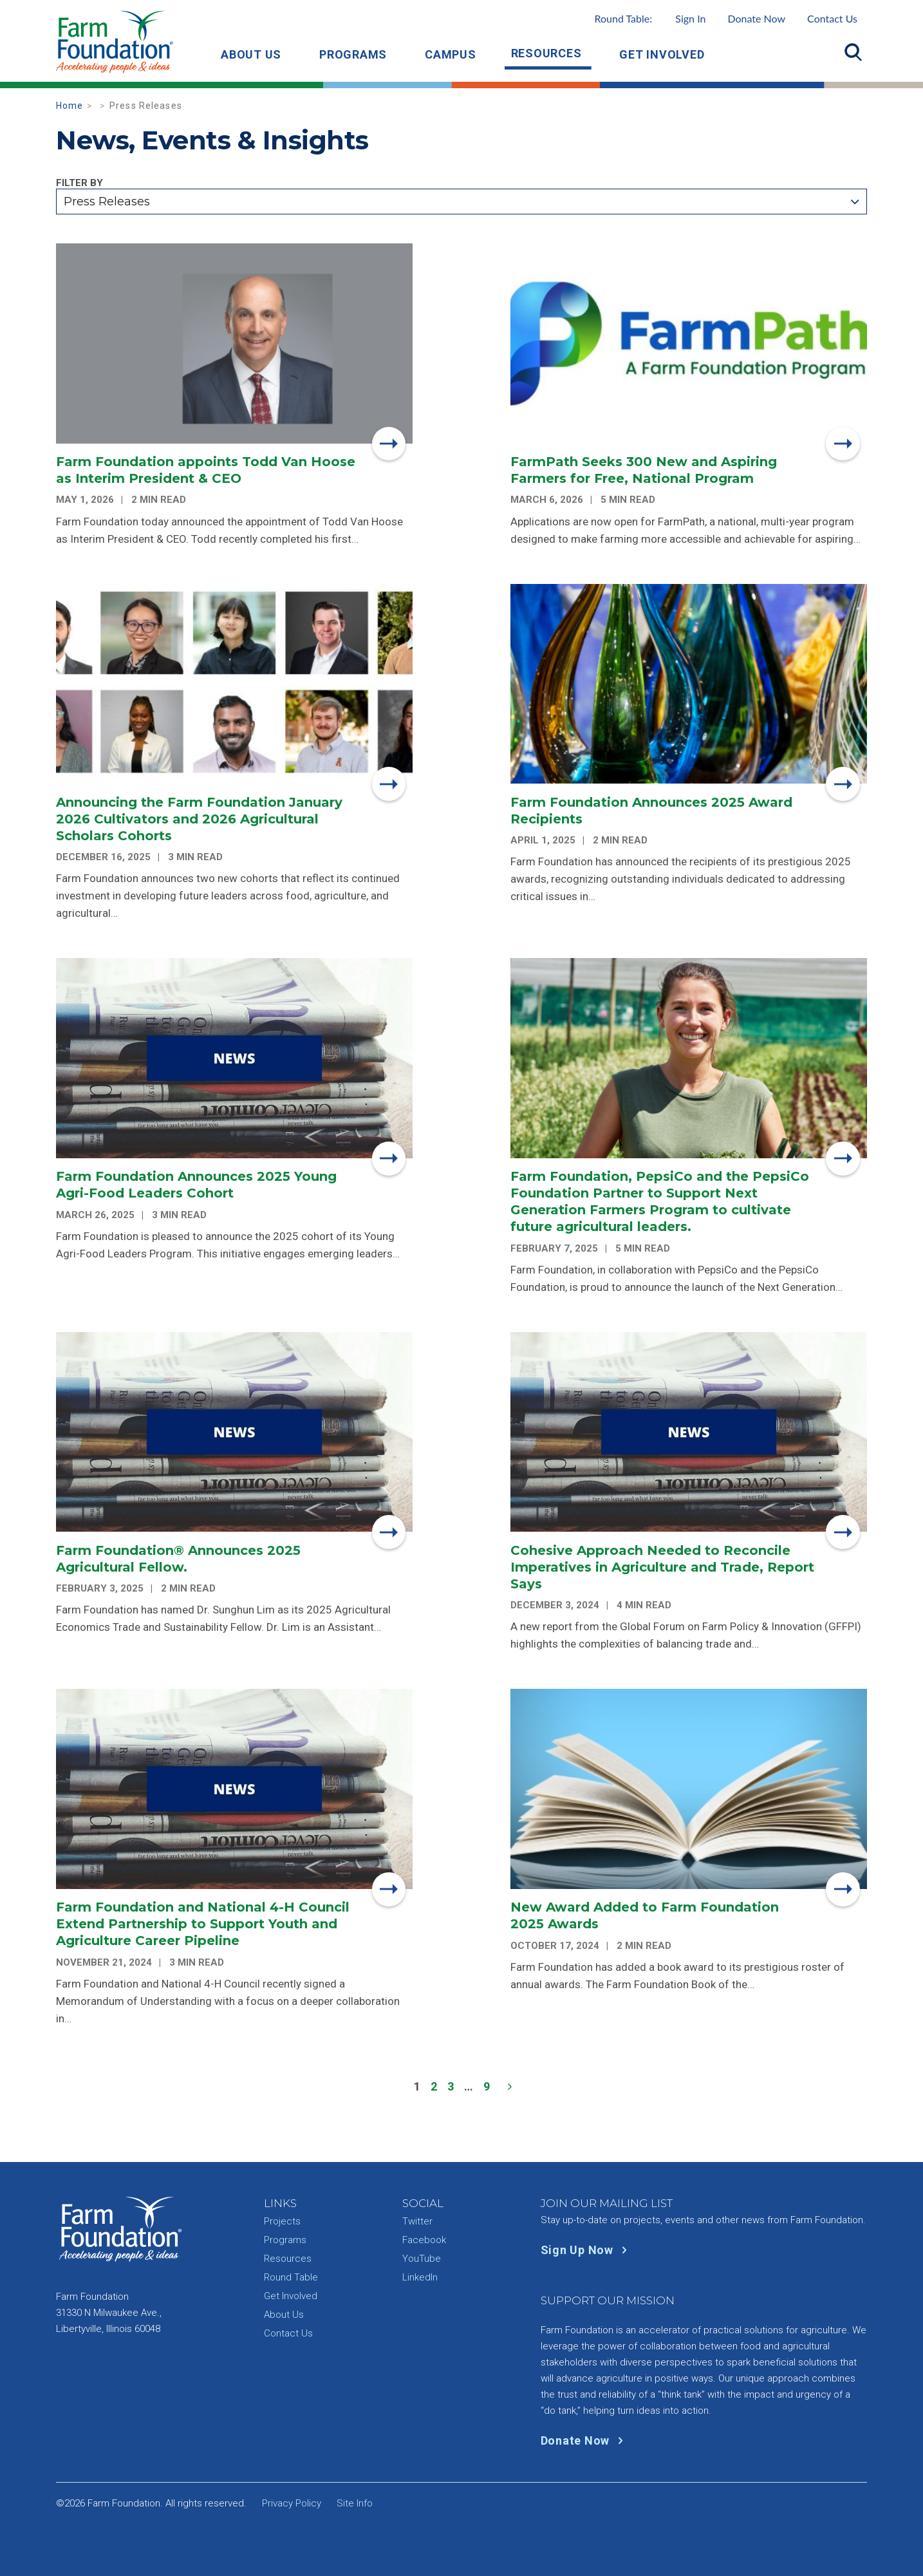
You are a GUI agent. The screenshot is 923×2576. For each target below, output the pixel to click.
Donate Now (756, 18)
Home (69, 105)
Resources (546, 53)
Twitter (417, 2221)
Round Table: (649, 18)
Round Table (291, 2277)
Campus (450, 54)
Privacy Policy (291, 2503)
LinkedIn (420, 2277)
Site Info (355, 2503)
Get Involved (661, 54)
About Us (251, 54)
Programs (353, 54)
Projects (282, 2221)
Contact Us (832, 18)
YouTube (421, 2258)
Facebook (424, 2240)
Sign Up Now (587, 2250)
